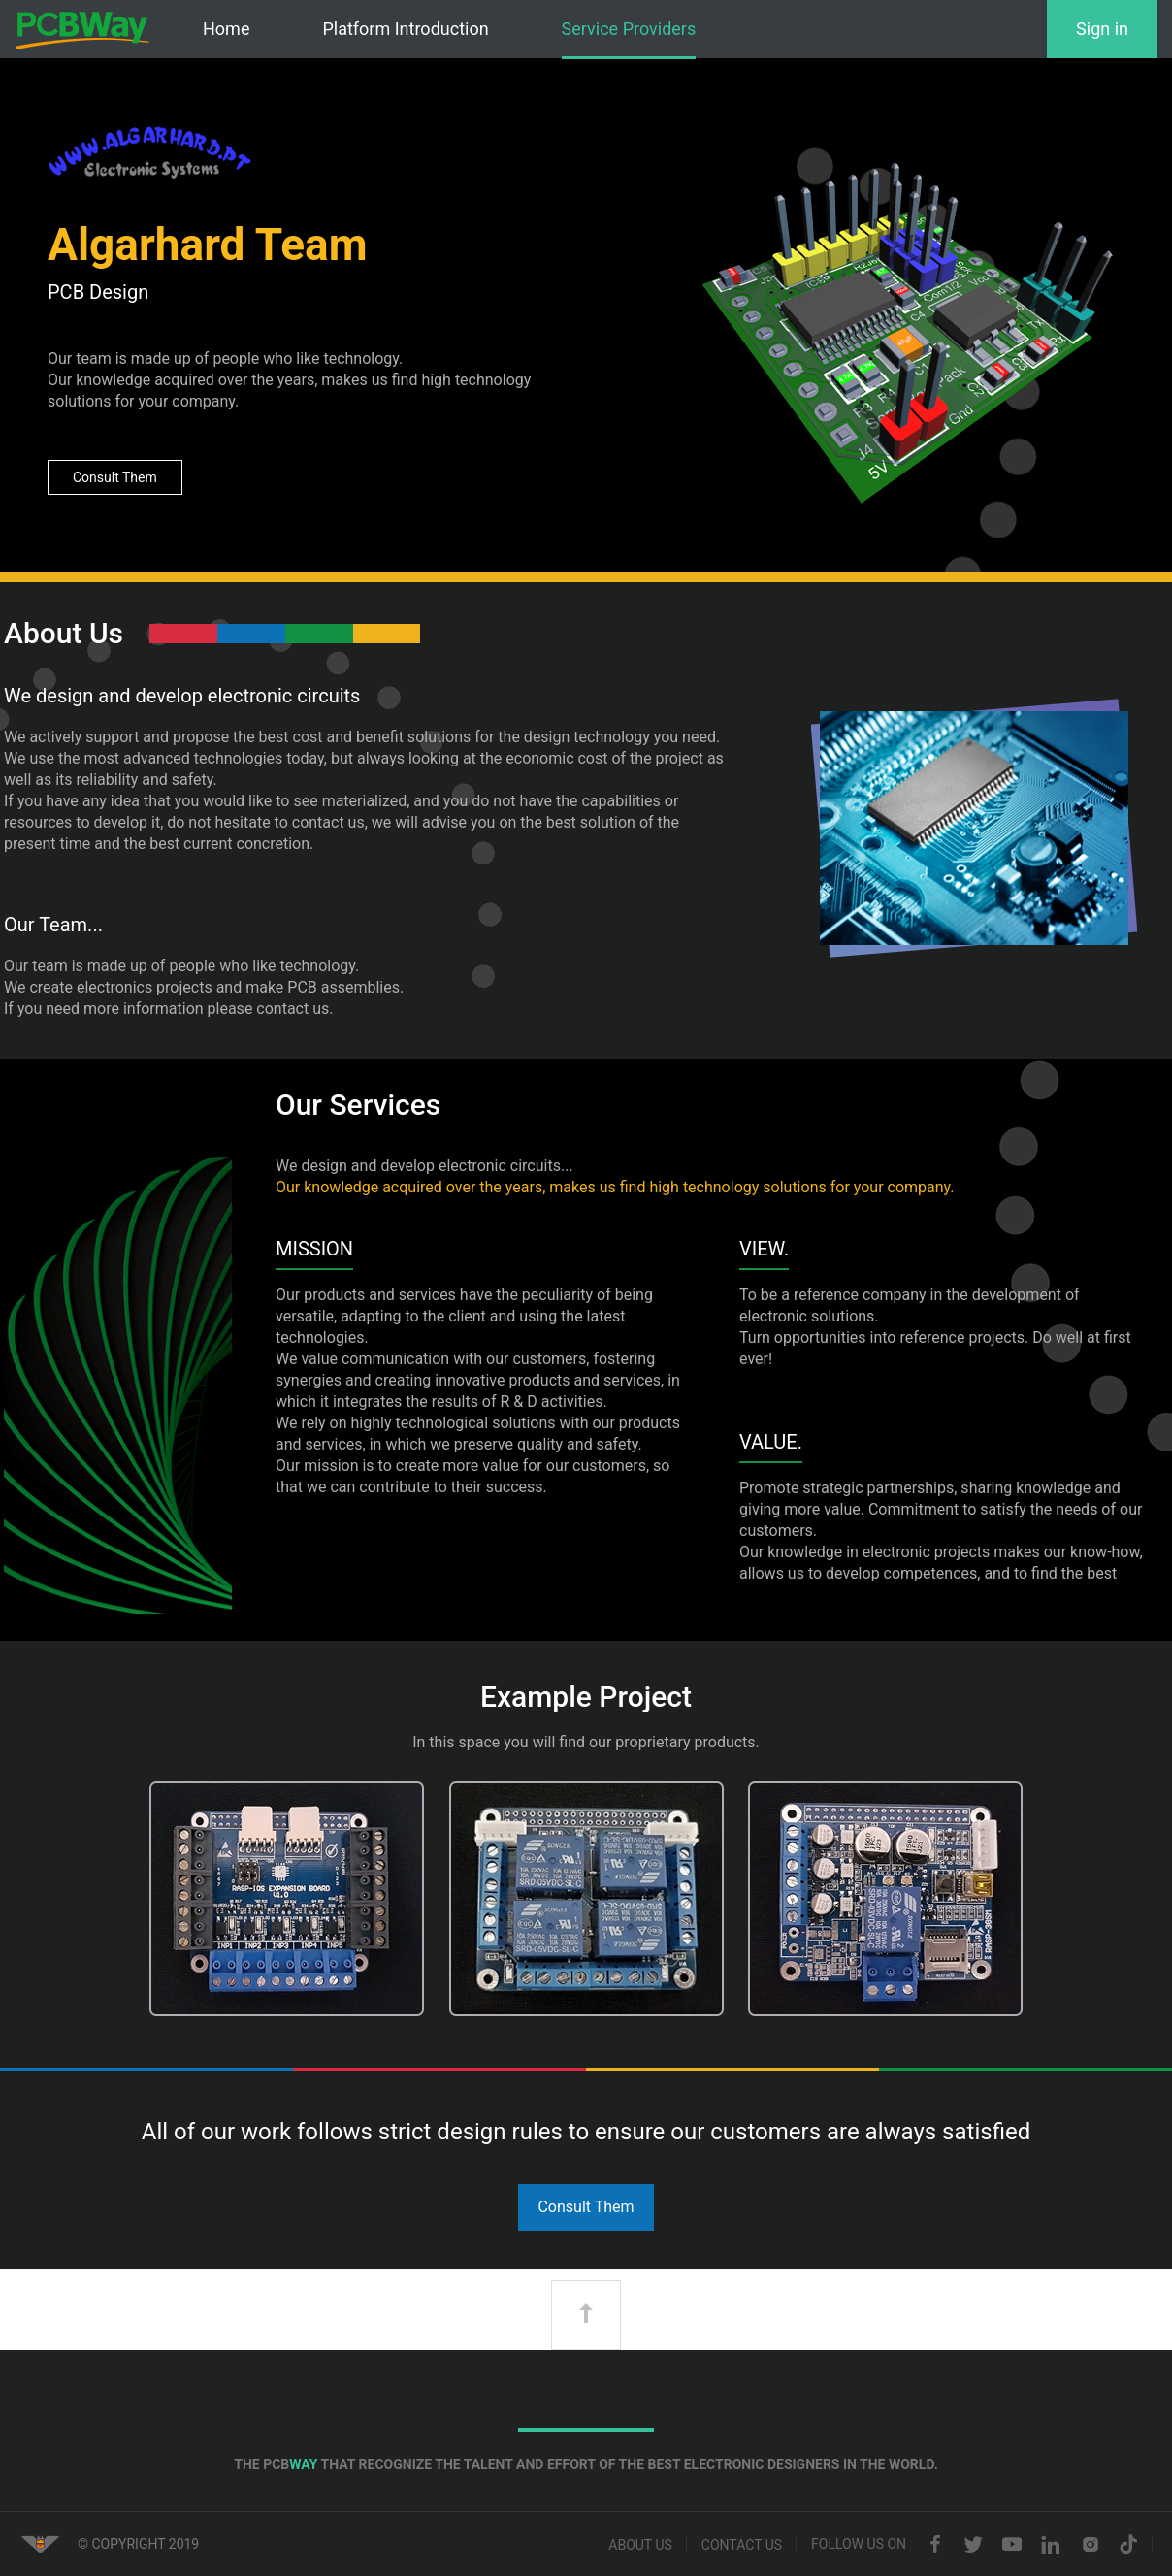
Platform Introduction (405, 28)
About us (640, 2545)
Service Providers (629, 28)
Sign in (1102, 28)
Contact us (741, 2545)
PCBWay (82, 30)
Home (226, 28)
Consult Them (115, 477)
